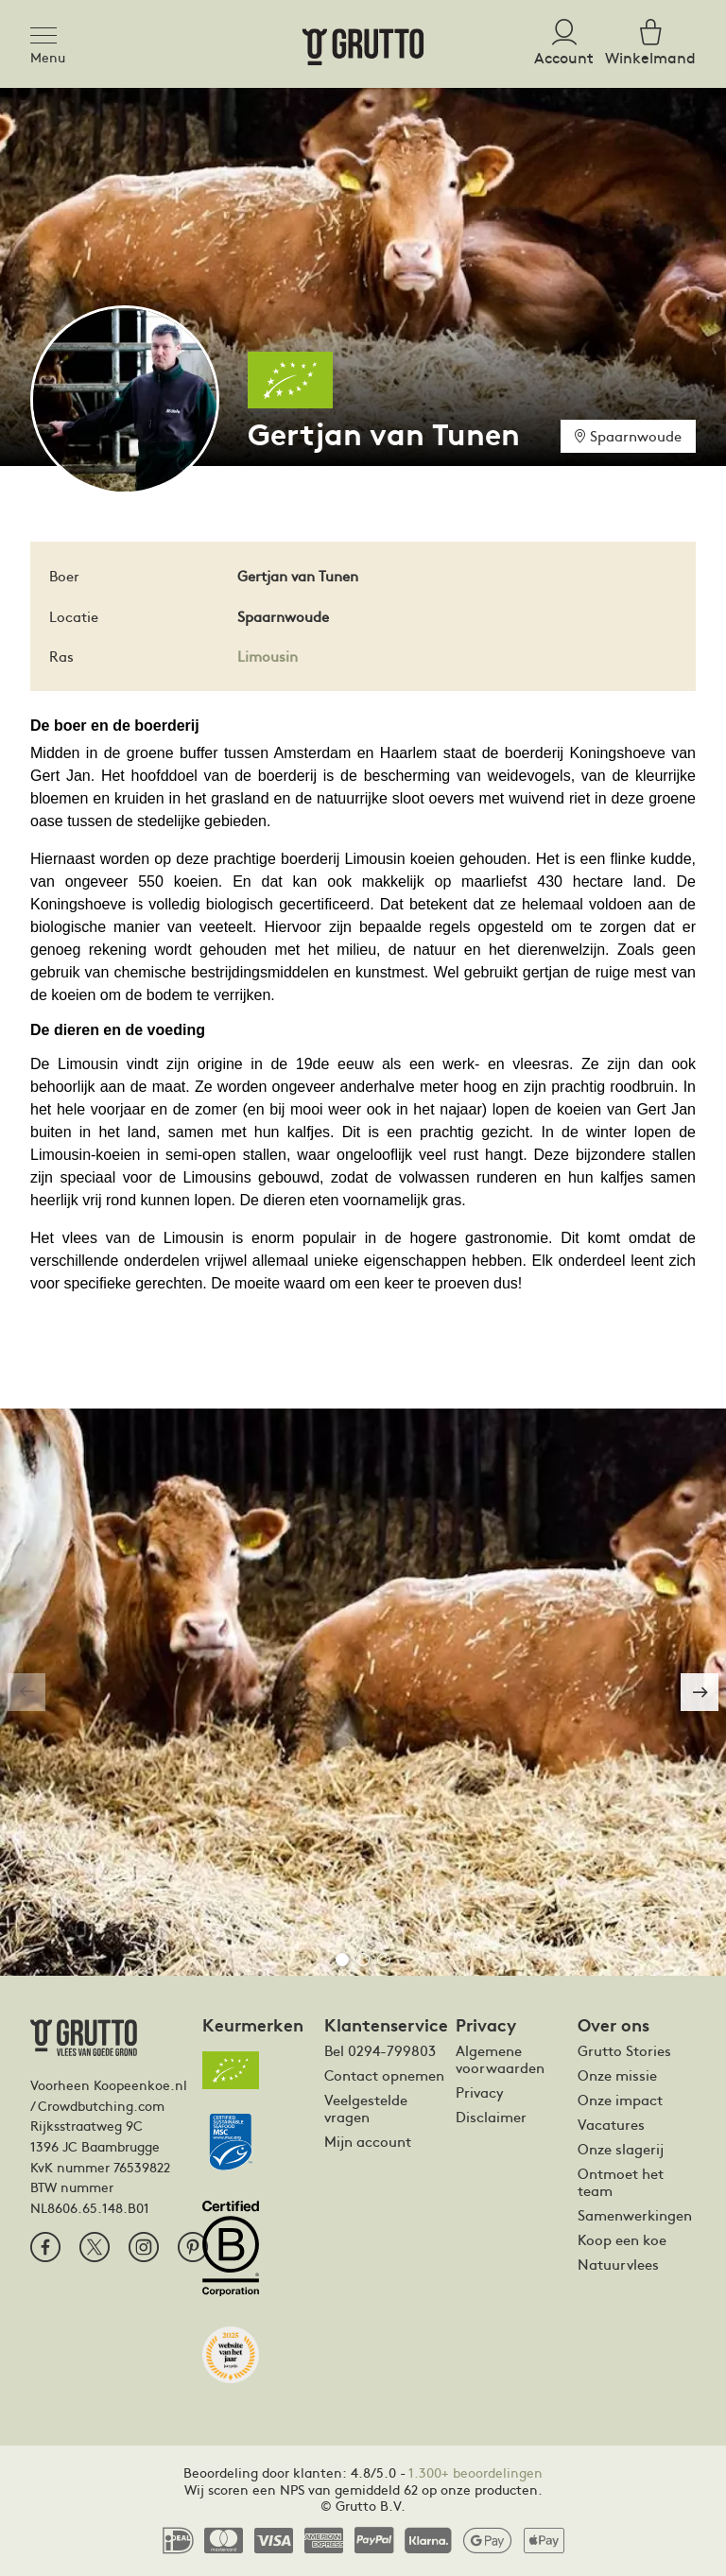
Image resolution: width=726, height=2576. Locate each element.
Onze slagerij (621, 2148)
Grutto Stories (624, 2050)
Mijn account (367, 2141)
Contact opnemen (384, 2074)
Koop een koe (622, 2239)
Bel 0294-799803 (380, 2050)
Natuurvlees (618, 2264)
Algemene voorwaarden (500, 2059)
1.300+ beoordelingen (475, 2472)
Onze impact (620, 2099)
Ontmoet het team (621, 2182)
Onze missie (617, 2074)
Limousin (267, 656)
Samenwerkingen (635, 2214)
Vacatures (611, 2124)
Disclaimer (491, 2116)
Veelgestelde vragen (365, 2108)
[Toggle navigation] (49, 32)
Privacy (480, 2092)
